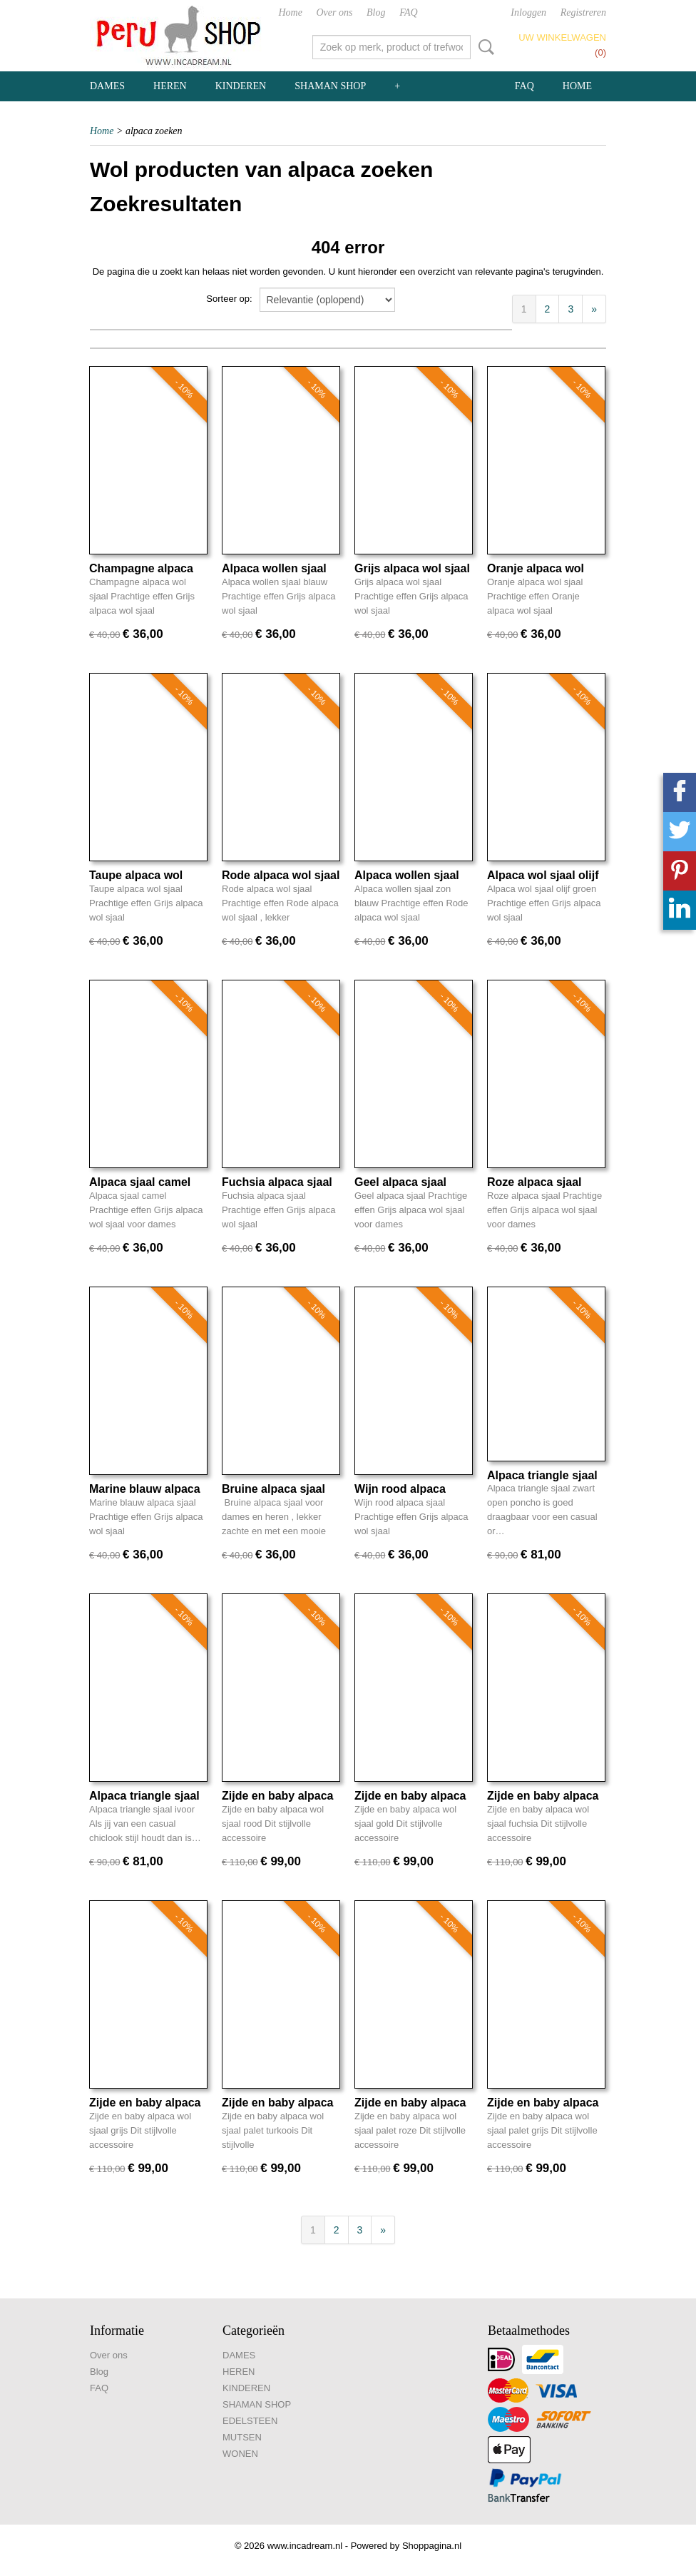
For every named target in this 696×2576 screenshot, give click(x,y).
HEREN (170, 86)
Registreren (583, 12)
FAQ (408, 12)
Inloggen (528, 12)
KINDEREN (241, 86)
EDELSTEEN (249, 2420)
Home (290, 12)
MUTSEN (242, 2437)
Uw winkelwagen (562, 37)
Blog (376, 12)
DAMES (107, 86)
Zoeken (483, 47)
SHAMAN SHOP (330, 86)
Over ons (335, 12)
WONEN (240, 2453)
